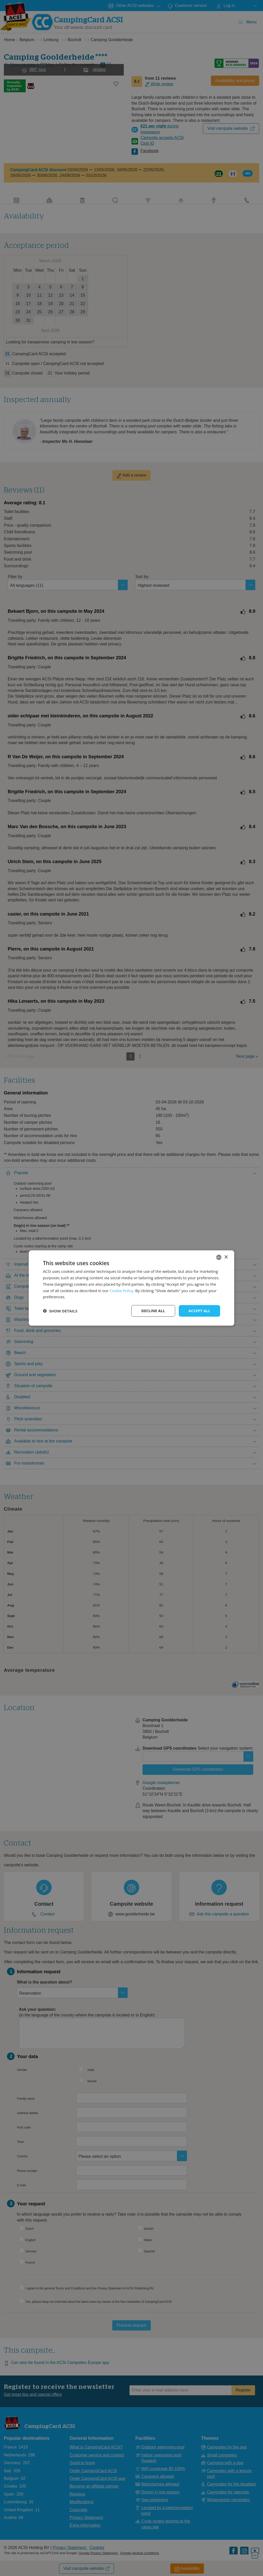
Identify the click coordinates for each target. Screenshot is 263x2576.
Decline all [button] (153, 1310)
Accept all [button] (199, 1310)
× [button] (226, 1257)
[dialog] (131, 1288)
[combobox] (218, 1257)
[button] (60, 1311)
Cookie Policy (121, 1290)
